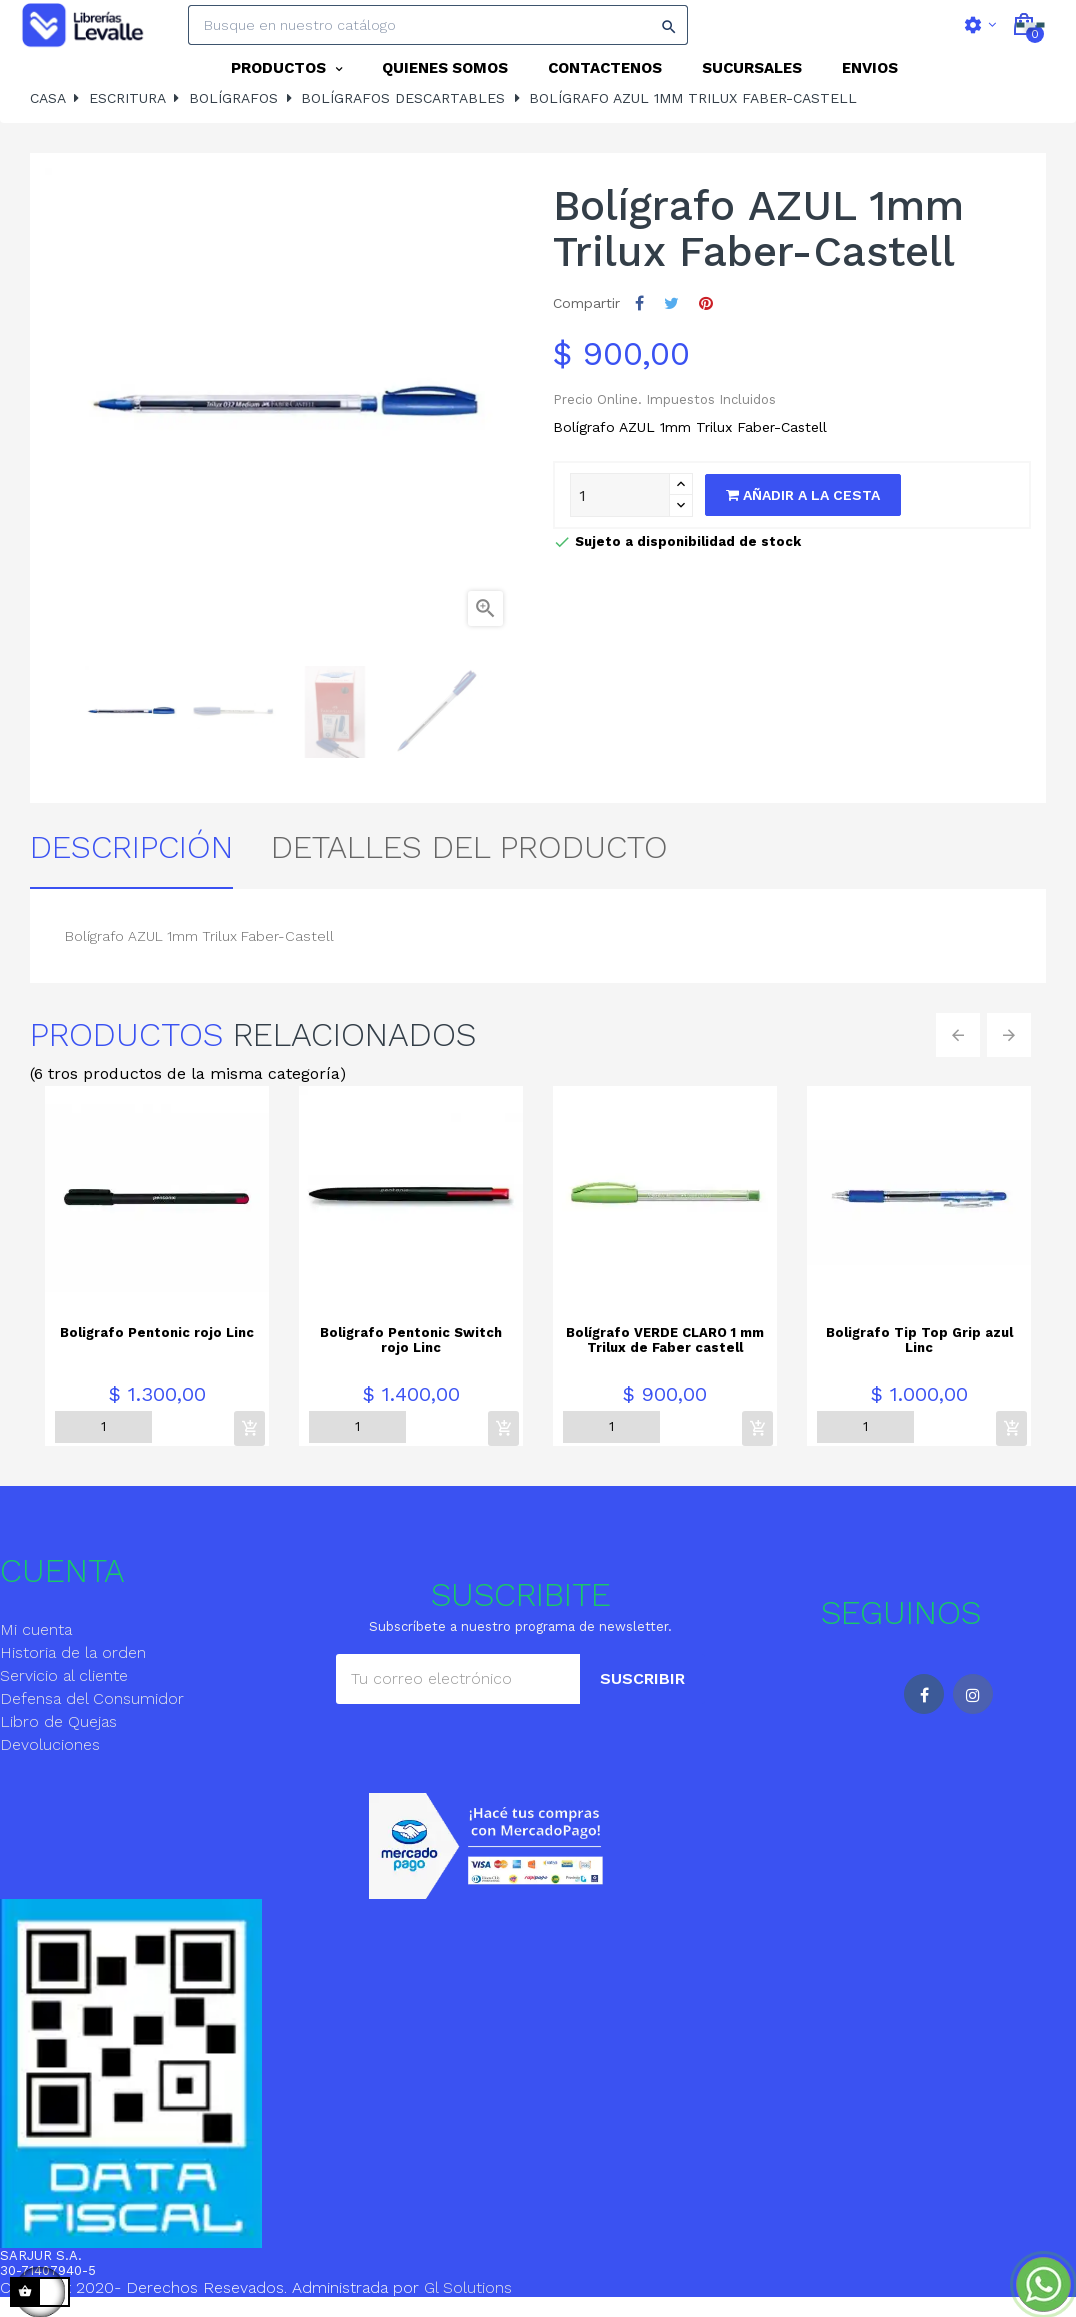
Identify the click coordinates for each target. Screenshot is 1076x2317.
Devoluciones (50, 1754)
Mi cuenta (36, 1639)
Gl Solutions (468, 2298)
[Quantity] (620, 506)
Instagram (973, 1704)
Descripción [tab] (131, 857)
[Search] (438, 25)
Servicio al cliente (64, 1685)
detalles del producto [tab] (469, 857)
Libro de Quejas (58, 1731)
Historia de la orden (73, 1662)
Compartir (639, 314)
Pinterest (706, 314)
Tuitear (671, 314)
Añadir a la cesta (803, 506)
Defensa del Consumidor (92, 1708)
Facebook (924, 1704)
